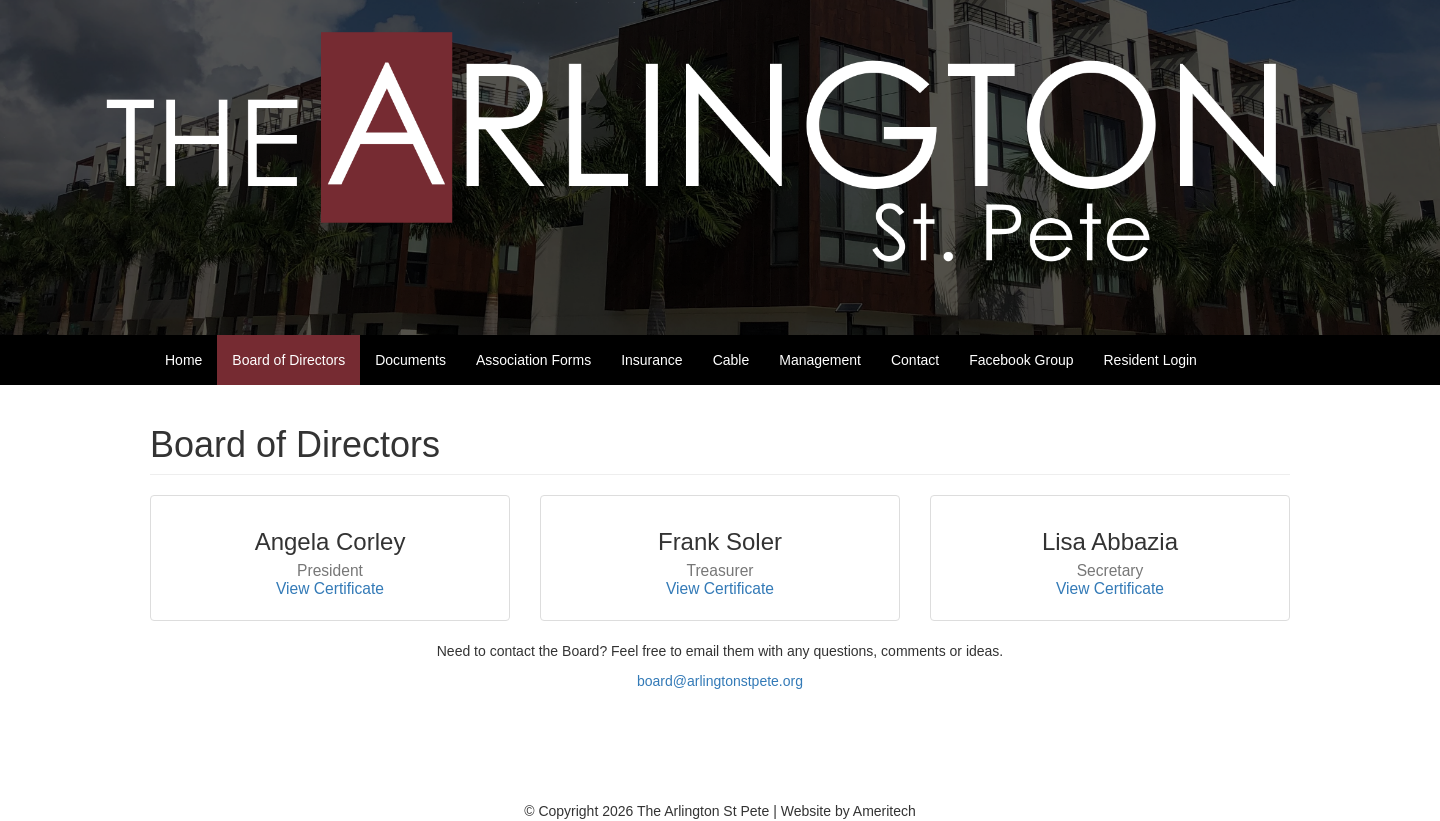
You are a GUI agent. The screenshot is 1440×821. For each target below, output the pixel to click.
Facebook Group (1021, 360)
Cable (731, 360)
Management (820, 360)
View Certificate (330, 588)
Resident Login (1150, 360)
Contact (915, 360)
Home (183, 360)
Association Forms (533, 360)
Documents (410, 360)
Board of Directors (288, 360)
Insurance (651, 360)
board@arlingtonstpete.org (720, 681)
